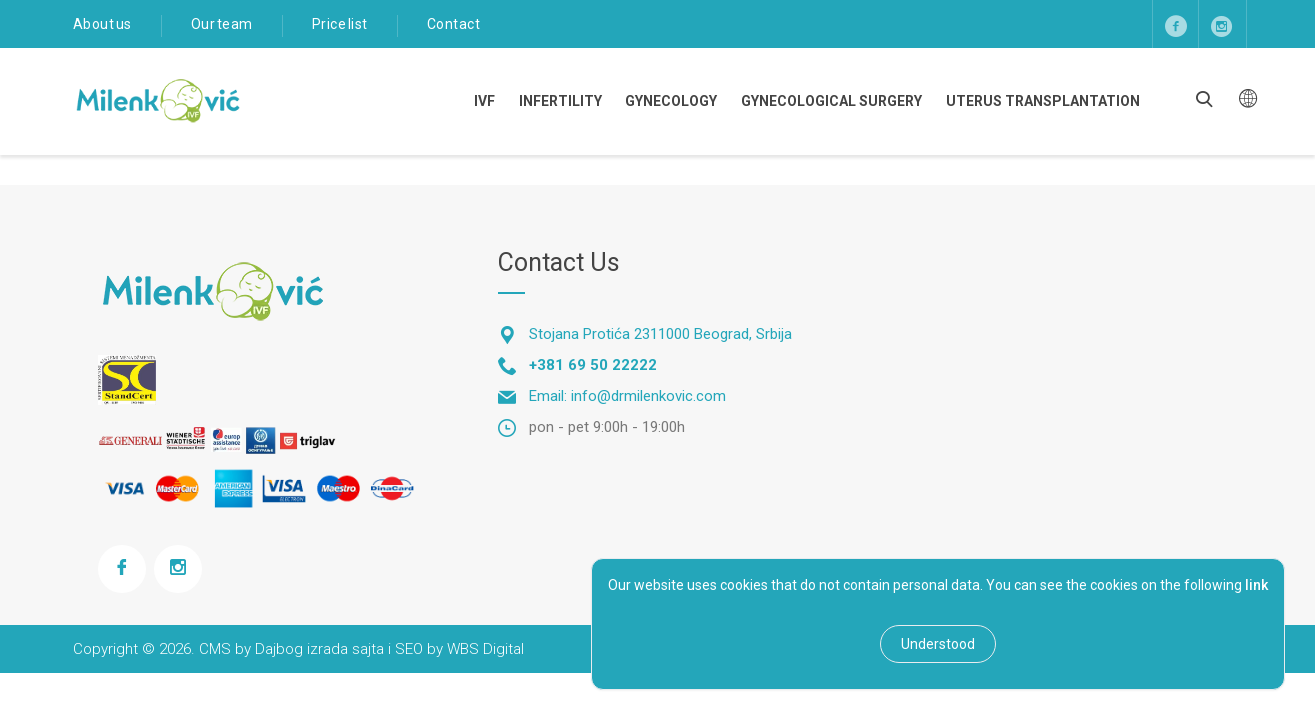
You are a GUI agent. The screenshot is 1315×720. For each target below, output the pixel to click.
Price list (340, 24)
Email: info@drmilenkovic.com (627, 396)
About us (102, 24)
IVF (484, 101)
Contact (454, 24)
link (1256, 585)
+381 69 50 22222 (593, 365)
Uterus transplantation (1043, 101)
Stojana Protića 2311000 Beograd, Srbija (660, 334)
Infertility (560, 101)
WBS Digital (485, 649)
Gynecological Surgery (831, 101)
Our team (222, 24)
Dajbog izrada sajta (319, 649)
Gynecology (671, 101)
